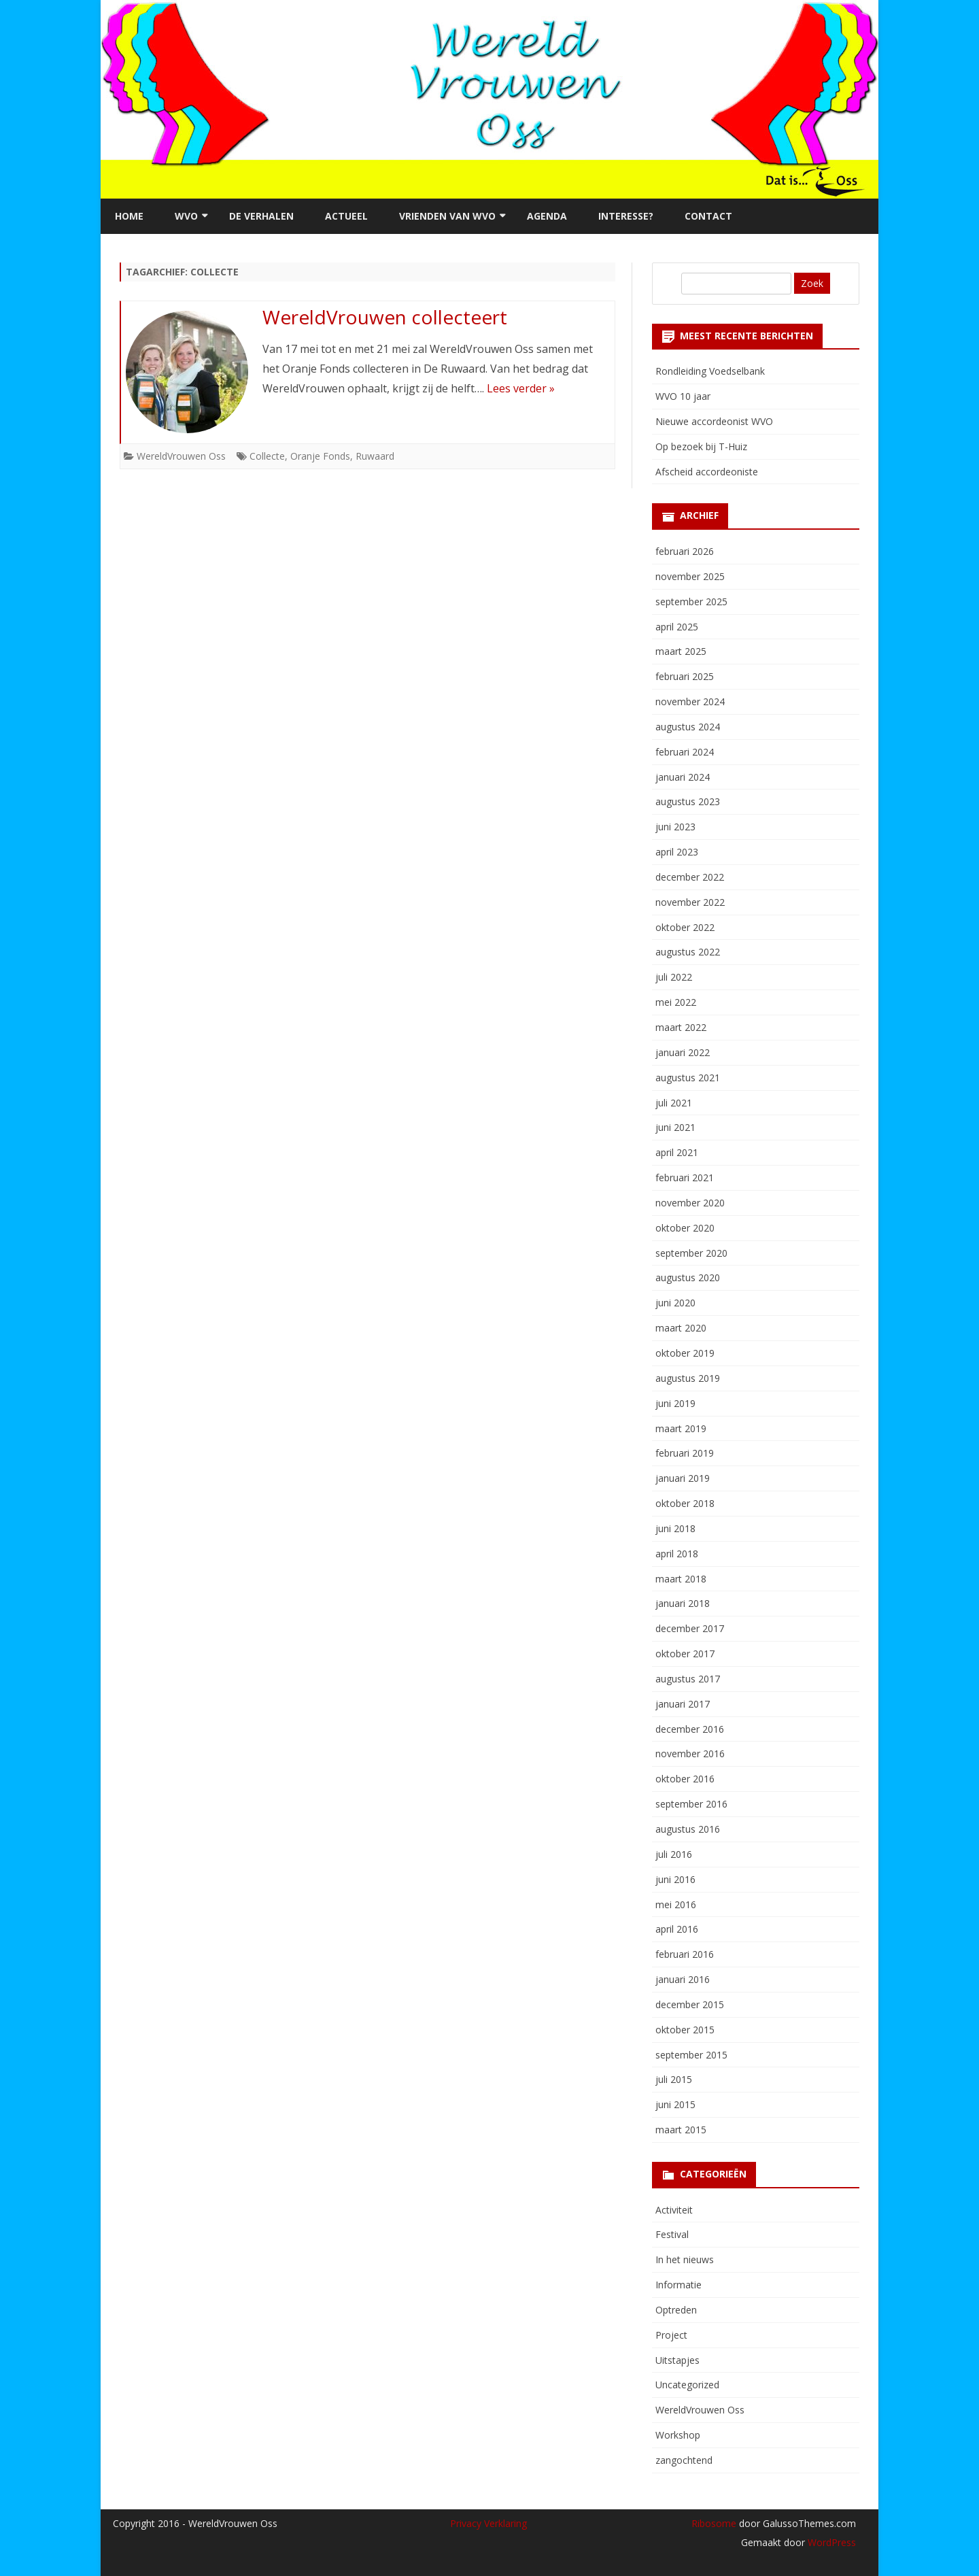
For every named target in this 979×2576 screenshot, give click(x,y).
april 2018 (676, 1553)
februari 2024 (684, 751)
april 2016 (676, 1928)
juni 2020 (675, 1302)
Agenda (547, 215)
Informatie (678, 2284)
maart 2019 (680, 1428)
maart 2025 (680, 651)
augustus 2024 (687, 726)
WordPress (830, 2542)
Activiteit (674, 2209)
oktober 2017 (685, 1653)
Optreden (676, 2309)
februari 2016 (684, 1954)
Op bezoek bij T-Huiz (701, 446)
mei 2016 (675, 1904)
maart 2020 (680, 1327)
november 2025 (690, 576)
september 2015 (691, 2054)
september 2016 (691, 1803)
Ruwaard (375, 456)
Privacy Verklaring (488, 2523)
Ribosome (713, 2523)
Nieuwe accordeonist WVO (714, 421)
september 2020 (691, 1253)
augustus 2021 (687, 1077)
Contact (708, 215)
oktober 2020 (685, 1227)
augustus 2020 (687, 1277)
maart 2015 (680, 2129)
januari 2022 (682, 1052)
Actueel (346, 215)
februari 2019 (684, 1452)
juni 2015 (675, 2104)
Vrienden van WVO (447, 215)
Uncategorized (687, 2384)
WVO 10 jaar (682, 396)
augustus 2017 (687, 1678)
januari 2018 (682, 1603)
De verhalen (261, 215)
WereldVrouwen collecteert (384, 317)
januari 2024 (682, 776)
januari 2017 (682, 1703)
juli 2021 (673, 1102)
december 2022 (689, 876)
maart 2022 (680, 1027)
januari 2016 (682, 1979)
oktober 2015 (685, 2029)
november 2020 (690, 1202)
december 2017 (689, 1628)
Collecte (267, 456)
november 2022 (690, 902)
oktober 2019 (685, 1352)
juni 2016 (675, 1879)
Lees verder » (521, 388)
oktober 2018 (685, 1503)
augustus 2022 (687, 951)
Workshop (677, 2434)
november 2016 (690, 1753)
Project (671, 2334)
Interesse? (625, 215)
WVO (186, 215)
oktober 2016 (685, 1778)
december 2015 (689, 2004)
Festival (672, 2234)
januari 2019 (682, 1478)
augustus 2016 (687, 1829)
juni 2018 (675, 1528)
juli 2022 (673, 976)
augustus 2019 (687, 1378)
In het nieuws (684, 2259)
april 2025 (676, 626)
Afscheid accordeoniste (706, 471)
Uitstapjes (677, 2360)
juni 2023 (675, 826)
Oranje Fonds (320, 456)
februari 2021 (684, 1177)
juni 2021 (675, 1127)
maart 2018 (680, 1578)
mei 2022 (675, 1002)
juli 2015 (673, 2079)
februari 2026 (684, 551)
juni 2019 (675, 1403)
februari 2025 (684, 676)
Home (129, 215)
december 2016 (689, 1729)
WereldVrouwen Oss (181, 456)
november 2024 (690, 701)
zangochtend (683, 2460)
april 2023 (676, 851)
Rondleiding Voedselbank (710, 371)
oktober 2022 (685, 927)
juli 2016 (673, 1854)
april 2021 (676, 1152)
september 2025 (691, 601)
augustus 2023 (687, 801)
